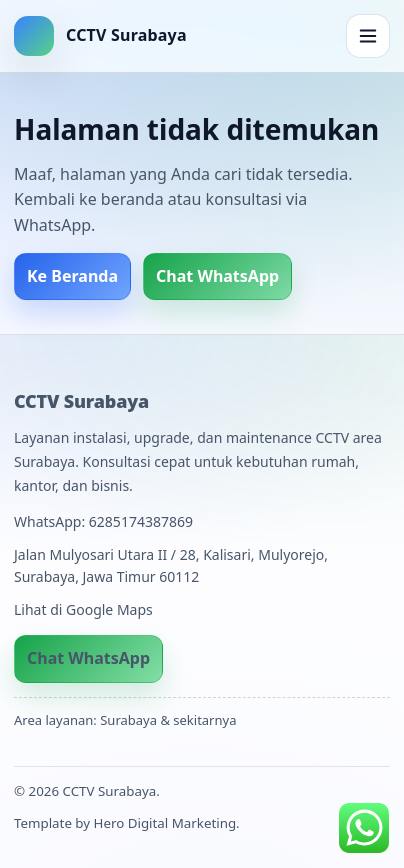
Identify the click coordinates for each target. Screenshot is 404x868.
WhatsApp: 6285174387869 (103, 521)
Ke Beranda (72, 276)
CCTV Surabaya (81, 401)
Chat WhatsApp (217, 276)
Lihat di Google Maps (83, 609)
